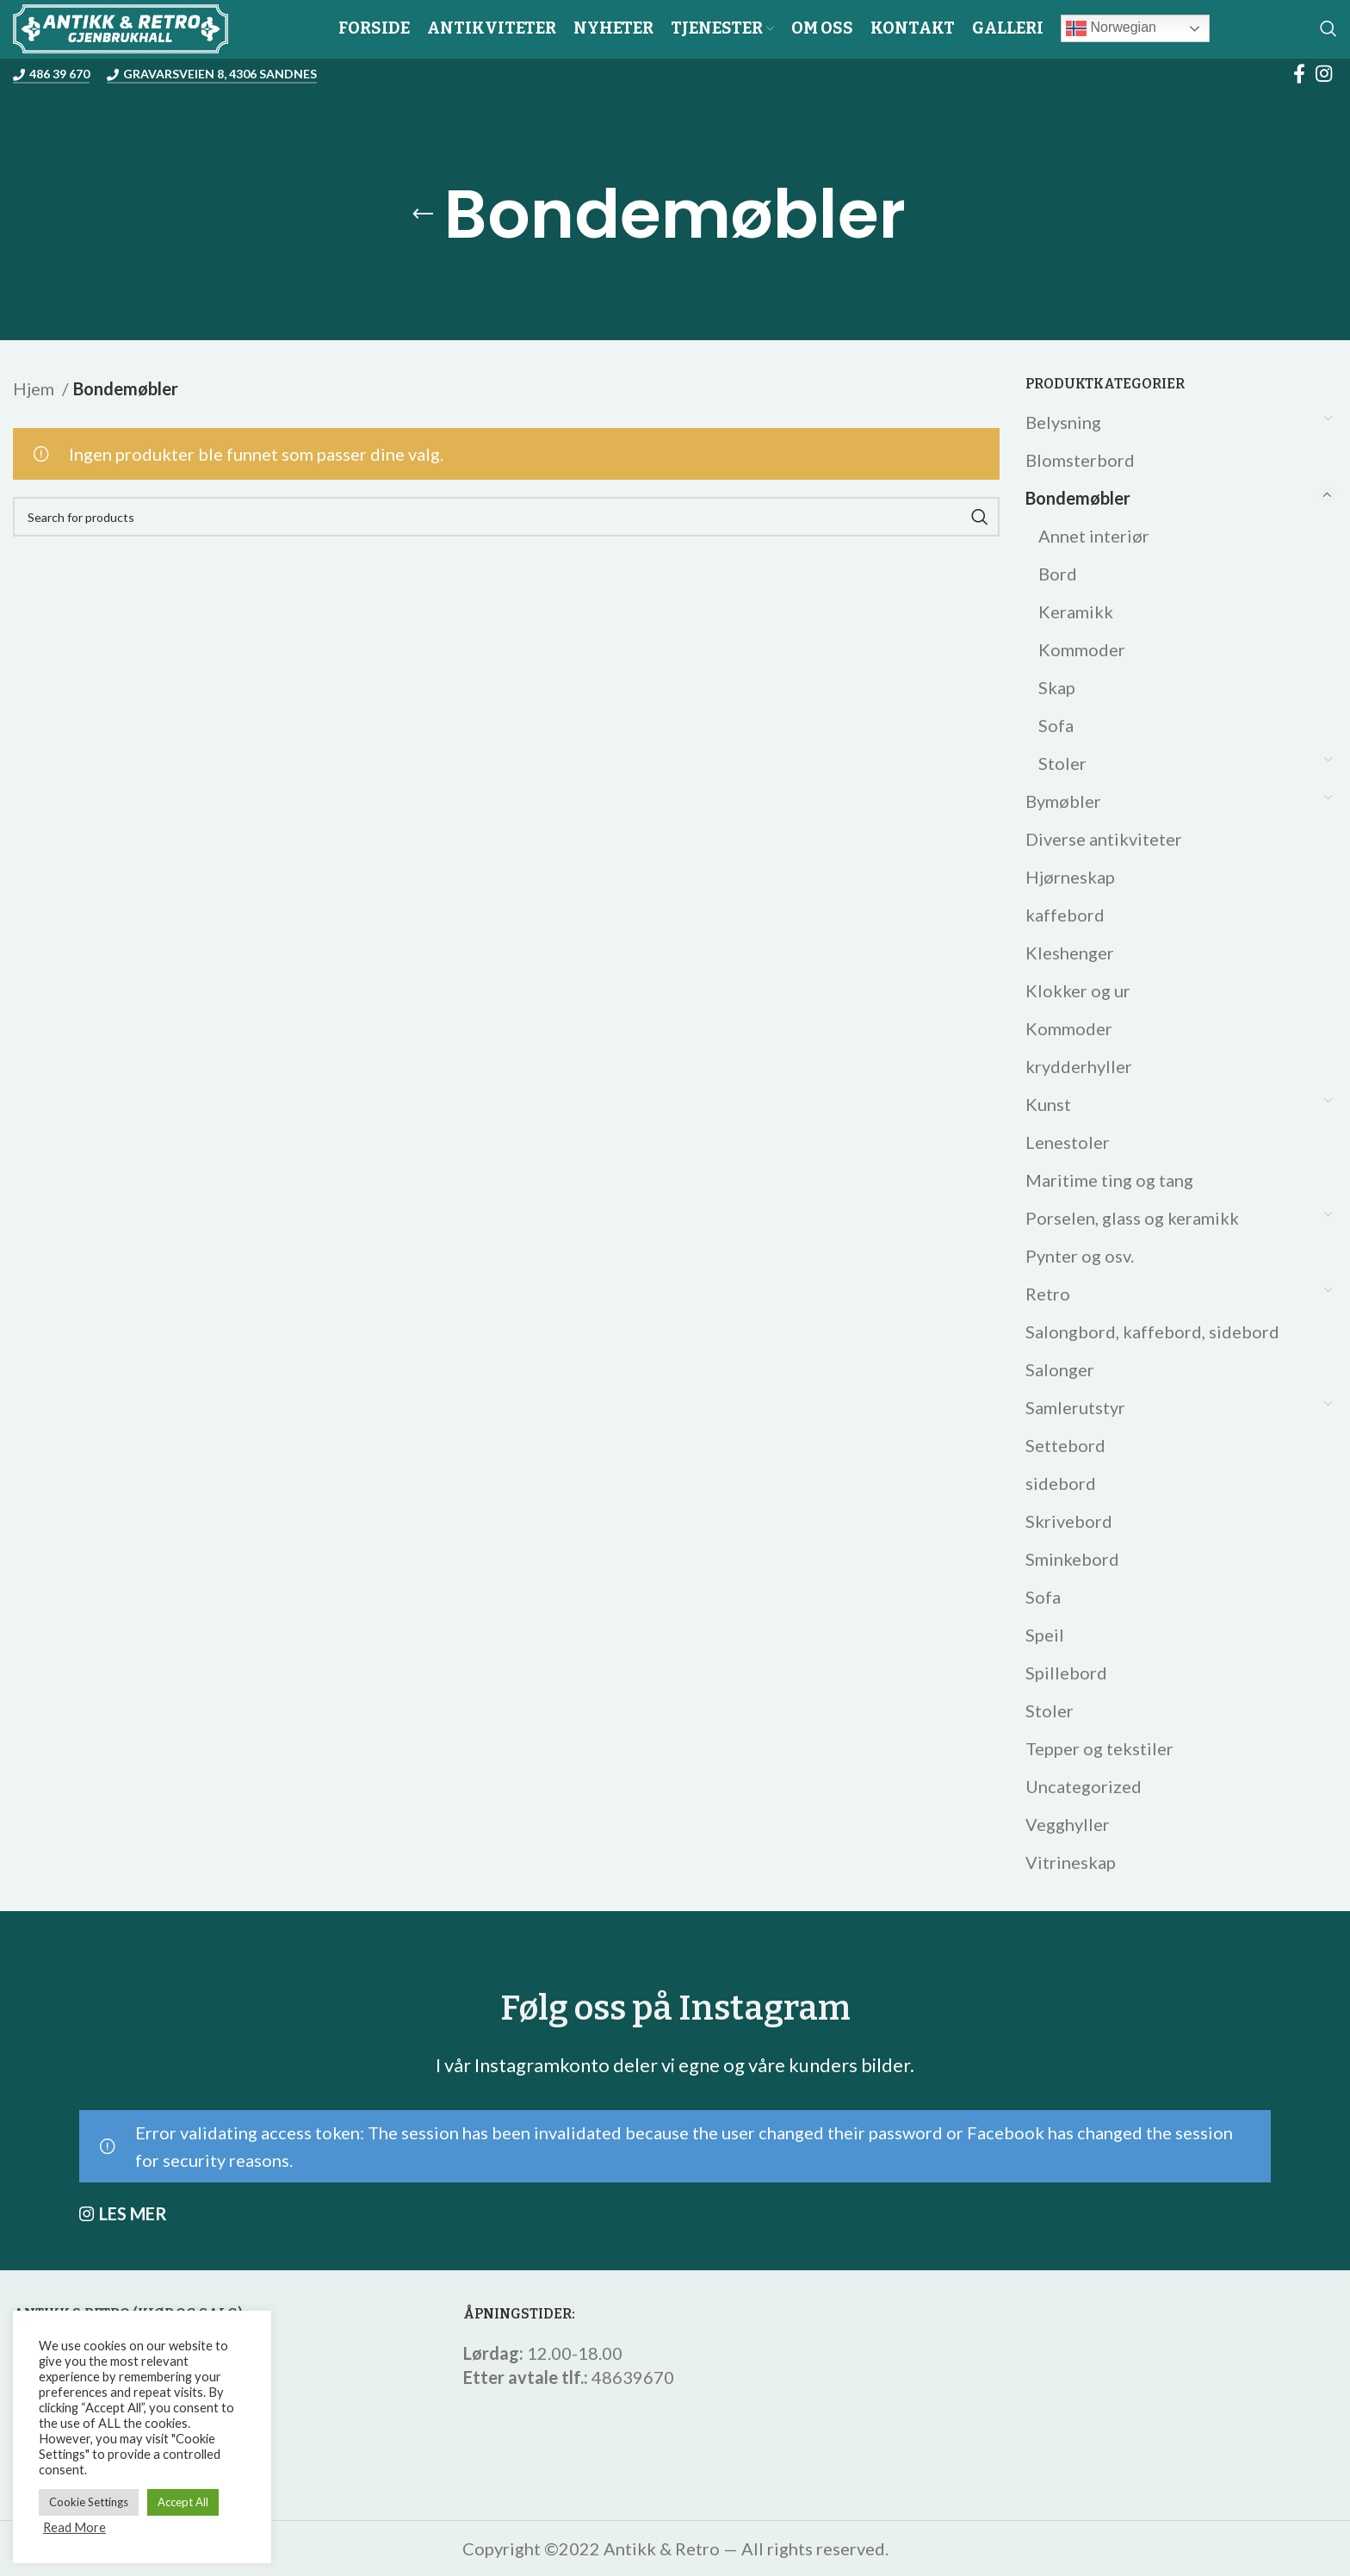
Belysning (1063, 422)
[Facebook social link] (1299, 73)
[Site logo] (120, 26)
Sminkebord (1072, 1559)
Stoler (1062, 763)
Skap (1056, 687)
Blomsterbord (1080, 460)
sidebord (1060, 1483)
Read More (74, 2527)
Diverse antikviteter (1103, 839)
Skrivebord (1068, 1521)
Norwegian (1111, 28)
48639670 (632, 2377)
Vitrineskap (1070, 1862)
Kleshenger (1069, 952)
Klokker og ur (1077, 990)
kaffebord (1065, 914)
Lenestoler (1067, 1142)
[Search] (1328, 28)
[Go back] (422, 214)
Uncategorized (1083, 1786)
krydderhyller (1078, 1066)
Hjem (35, 388)
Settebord (1065, 1445)
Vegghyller (1067, 1824)
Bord (1057, 573)
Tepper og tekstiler (1099, 1748)
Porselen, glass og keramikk (1132, 1217)
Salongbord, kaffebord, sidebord (1152, 1331)
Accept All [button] (183, 2502)
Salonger (1059, 1369)
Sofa (1056, 725)
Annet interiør (1093, 535)
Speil (1044, 1634)
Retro (1047, 1293)
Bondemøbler (1077, 497)
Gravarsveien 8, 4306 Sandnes (212, 74)
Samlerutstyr (1075, 1407)
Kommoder (1081, 649)
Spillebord (1066, 1672)
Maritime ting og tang (1109, 1180)
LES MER (133, 2213)
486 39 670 (51, 74)
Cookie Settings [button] (88, 2502)
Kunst (1048, 1104)
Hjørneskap (1070, 876)
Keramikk (1075, 611)
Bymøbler (1063, 801)
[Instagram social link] (1323, 73)
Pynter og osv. (1079, 1255)
